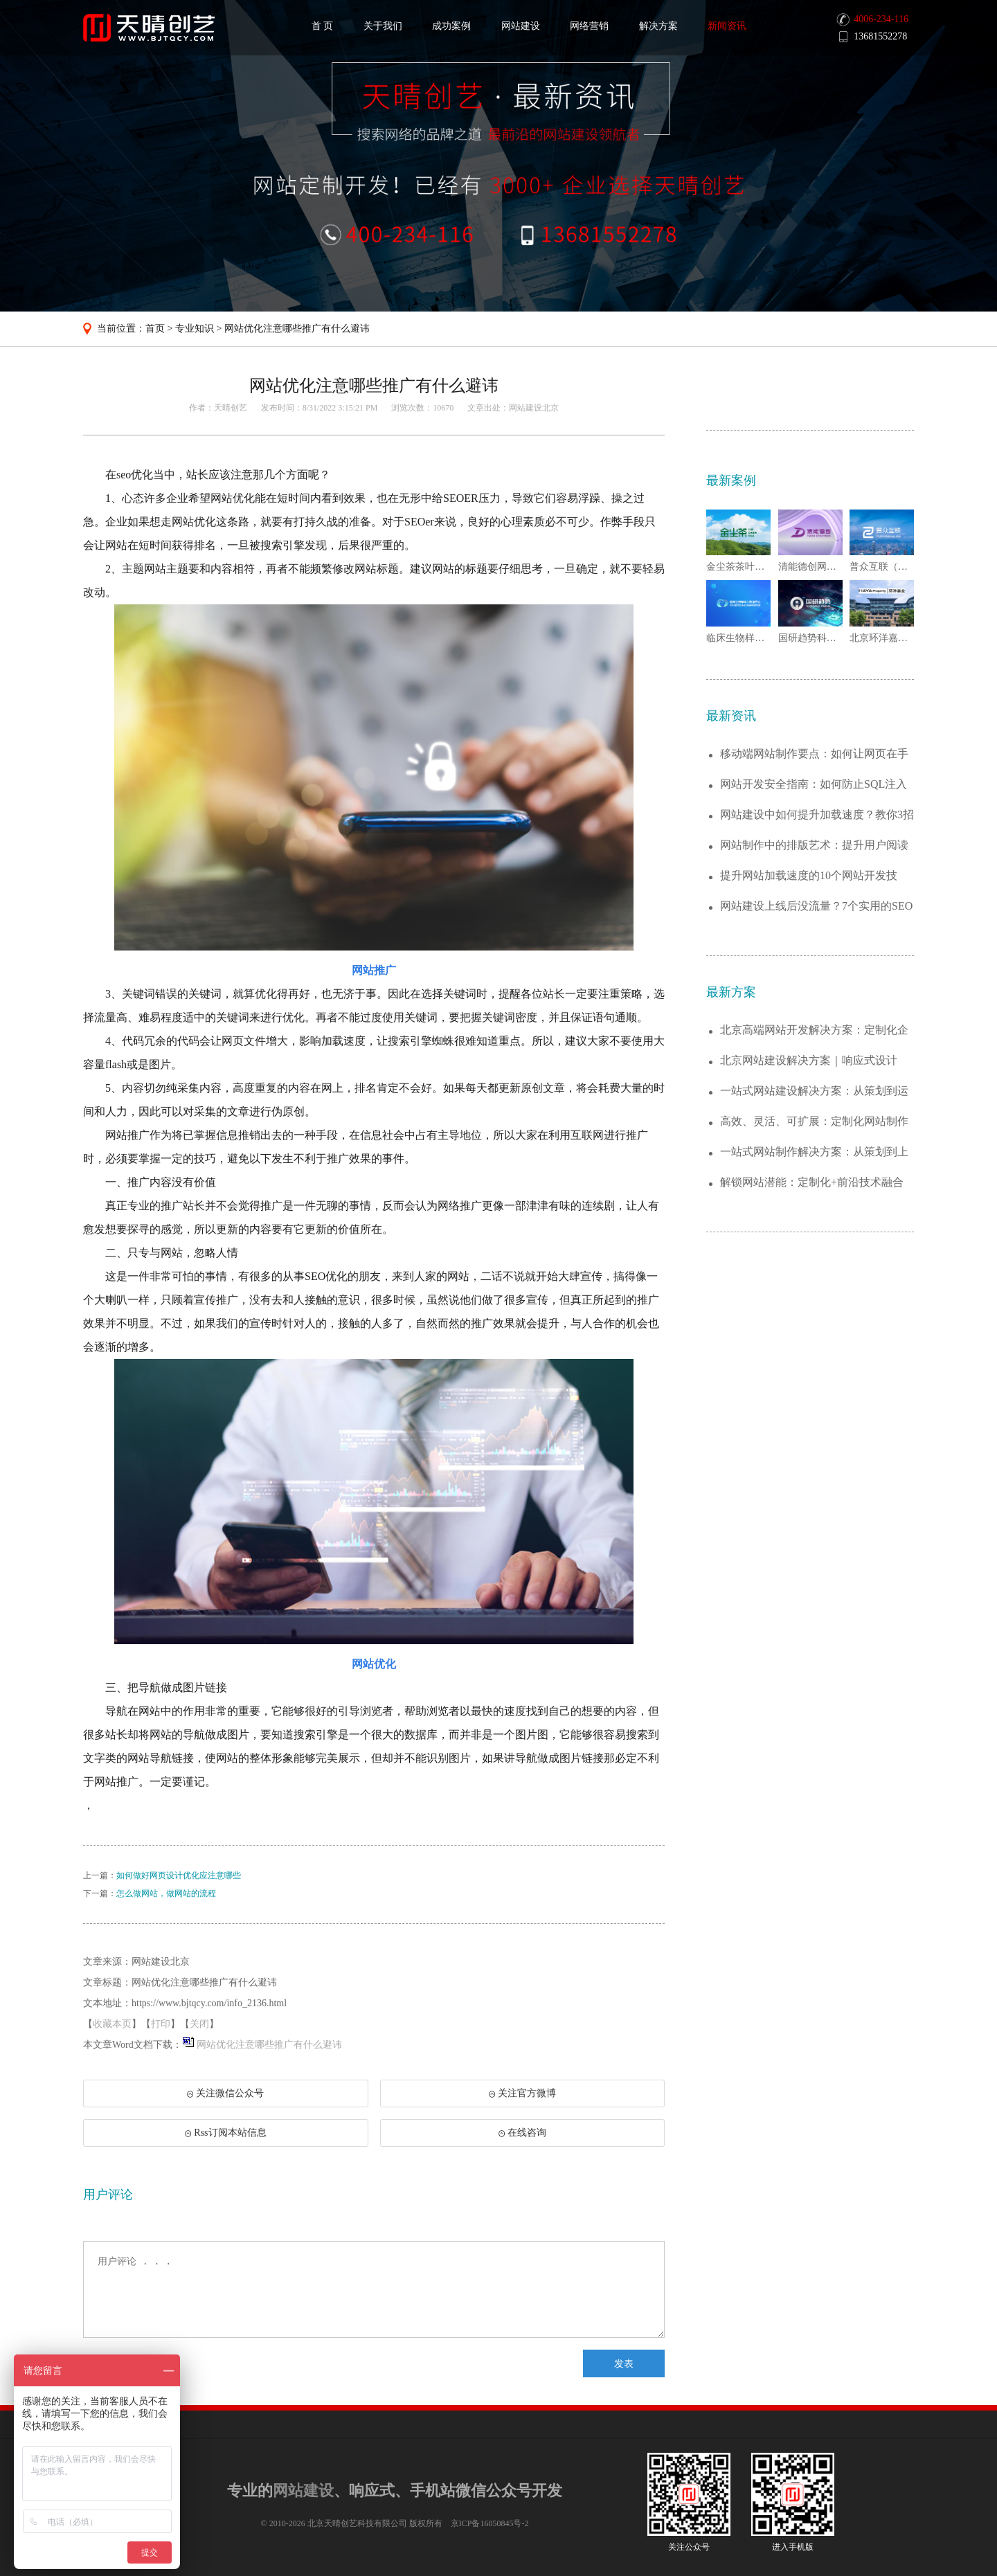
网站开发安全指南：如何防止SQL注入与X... (813, 784)
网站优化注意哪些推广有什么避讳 (297, 328)
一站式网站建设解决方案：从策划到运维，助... (814, 1091)
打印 (160, 2024)
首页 (155, 328)
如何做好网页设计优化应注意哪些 (178, 1875)
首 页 (323, 26)
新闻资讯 (727, 26)
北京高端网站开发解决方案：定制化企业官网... (814, 1030)
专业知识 (194, 328)
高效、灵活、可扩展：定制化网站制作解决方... (814, 1121)
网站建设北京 (534, 408)
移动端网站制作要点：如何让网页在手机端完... (814, 754)
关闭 (199, 2024)
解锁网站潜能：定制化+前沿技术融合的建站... (812, 1182)
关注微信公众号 (225, 2097)
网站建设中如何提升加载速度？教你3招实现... (817, 815)
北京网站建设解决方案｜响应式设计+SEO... (808, 1061)
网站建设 (520, 26)
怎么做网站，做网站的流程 (166, 1893)
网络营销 (589, 26)
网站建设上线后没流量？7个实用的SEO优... (816, 906)
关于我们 (382, 26)
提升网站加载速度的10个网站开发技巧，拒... (808, 876)
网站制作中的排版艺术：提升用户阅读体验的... (814, 845)
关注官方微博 (522, 2093)
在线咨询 (522, 2132)
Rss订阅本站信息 (225, 2132)
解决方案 (658, 26)
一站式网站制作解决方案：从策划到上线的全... (814, 1152)
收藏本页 (112, 2024)
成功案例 (451, 26)
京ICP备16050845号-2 (490, 2523)
